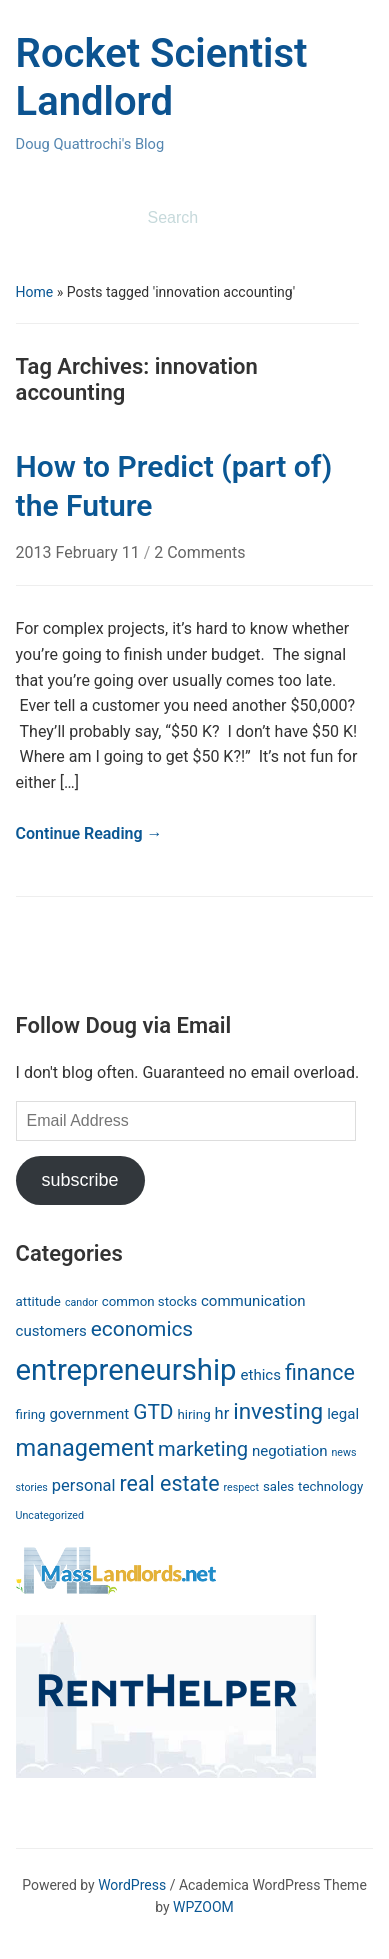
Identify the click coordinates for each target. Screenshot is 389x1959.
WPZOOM (203, 1907)
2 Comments (199, 552)
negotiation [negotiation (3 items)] (289, 1451)
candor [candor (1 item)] (81, 1302)
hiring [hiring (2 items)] (194, 1414)
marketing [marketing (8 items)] (203, 1449)
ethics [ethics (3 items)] (261, 1375)
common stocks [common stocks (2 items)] (149, 1301)
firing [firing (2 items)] (31, 1414)
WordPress (132, 1885)
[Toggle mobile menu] (29, 219)
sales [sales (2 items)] (278, 1486)
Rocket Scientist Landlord (162, 77)
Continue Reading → (89, 833)
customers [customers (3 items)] (51, 1331)
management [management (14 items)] (85, 1448)
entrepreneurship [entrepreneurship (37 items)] (126, 1370)
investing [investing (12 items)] (278, 1411)
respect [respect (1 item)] (241, 1487)
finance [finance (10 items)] (320, 1372)
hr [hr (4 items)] (222, 1413)
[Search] (237, 218)
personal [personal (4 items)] (84, 1485)
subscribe (80, 1180)
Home (35, 292)
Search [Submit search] (348, 218)
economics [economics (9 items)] (142, 1329)
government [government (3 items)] (89, 1414)
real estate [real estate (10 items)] (169, 1483)
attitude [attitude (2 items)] (38, 1301)
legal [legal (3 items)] (343, 1414)
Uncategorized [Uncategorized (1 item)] (50, 1515)
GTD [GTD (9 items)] (153, 1412)
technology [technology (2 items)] (330, 1486)
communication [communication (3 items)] (253, 1301)
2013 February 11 (80, 552)
